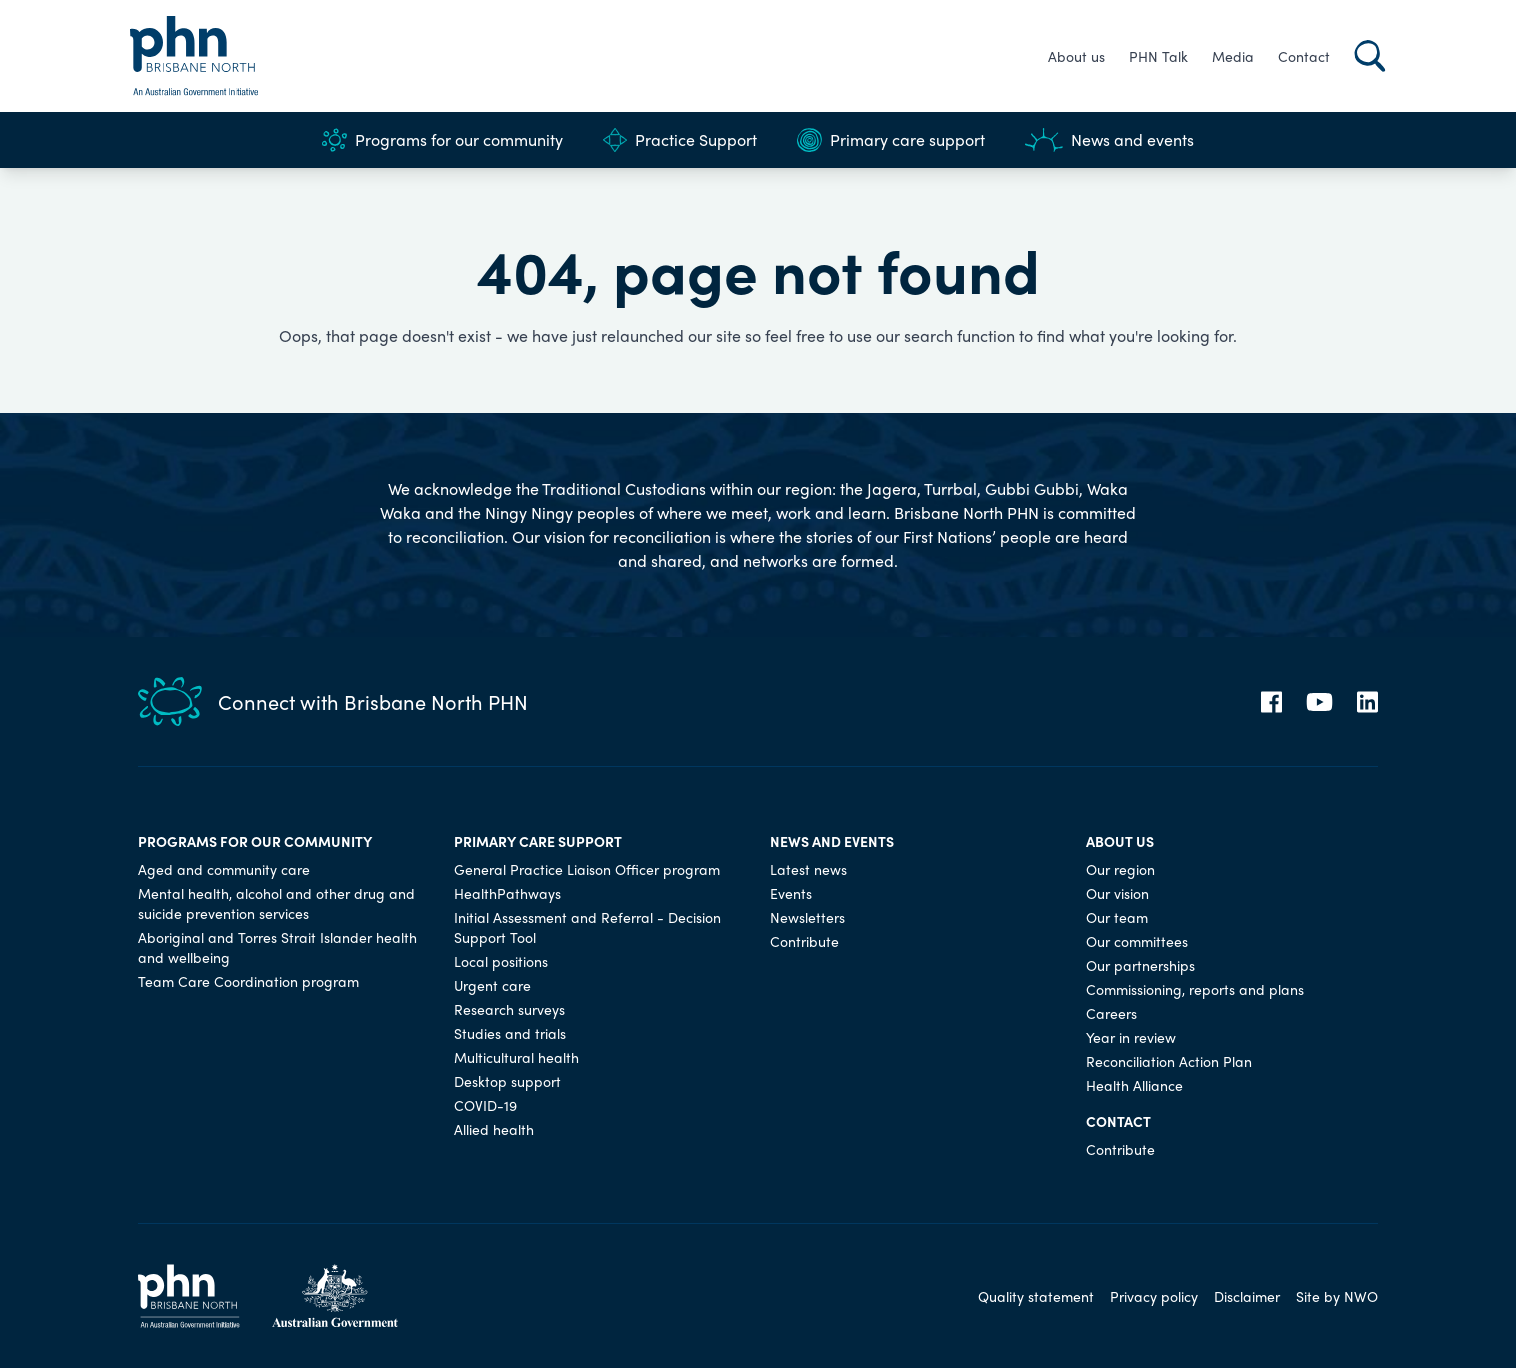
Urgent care (492, 985)
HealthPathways (507, 893)
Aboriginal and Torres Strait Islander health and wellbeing (277, 947)
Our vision (1117, 893)
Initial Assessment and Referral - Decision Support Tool (587, 927)
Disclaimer (1247, 1296)
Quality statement (1036, 1296)
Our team (1117, 917)
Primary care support (891, 140)
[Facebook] (1271, 702)
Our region (1120, 869)
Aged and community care (224, 869)
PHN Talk (1158, 56)
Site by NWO (1337, 1296)
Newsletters (807, 917)
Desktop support (507, 1081)
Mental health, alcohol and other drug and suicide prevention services (276, 903)
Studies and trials (510, 1033)
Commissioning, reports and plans (1195, 989)
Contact (1304, 56)
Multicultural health (516, 1057)
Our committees (1137, 941)
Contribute (804, 941)
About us (1076, 56)
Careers (1111, 1013)
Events (791, 893)
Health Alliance (1134, 1085)
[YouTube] (1319, 702)
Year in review (1131, 1037)
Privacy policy (1154, 1296)
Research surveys (509, 1009)
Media (1233, 56)
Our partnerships (1140, 965)
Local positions (501, 961)
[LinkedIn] (1367, 702)
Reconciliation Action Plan (1169, 1061)
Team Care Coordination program (248, 981)
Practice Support (680, 140)
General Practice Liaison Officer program (587, 869)
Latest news (808, 869)
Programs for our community (442, 140)
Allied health (494, 1129)
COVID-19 (485, 1105)
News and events (1109, 140)
